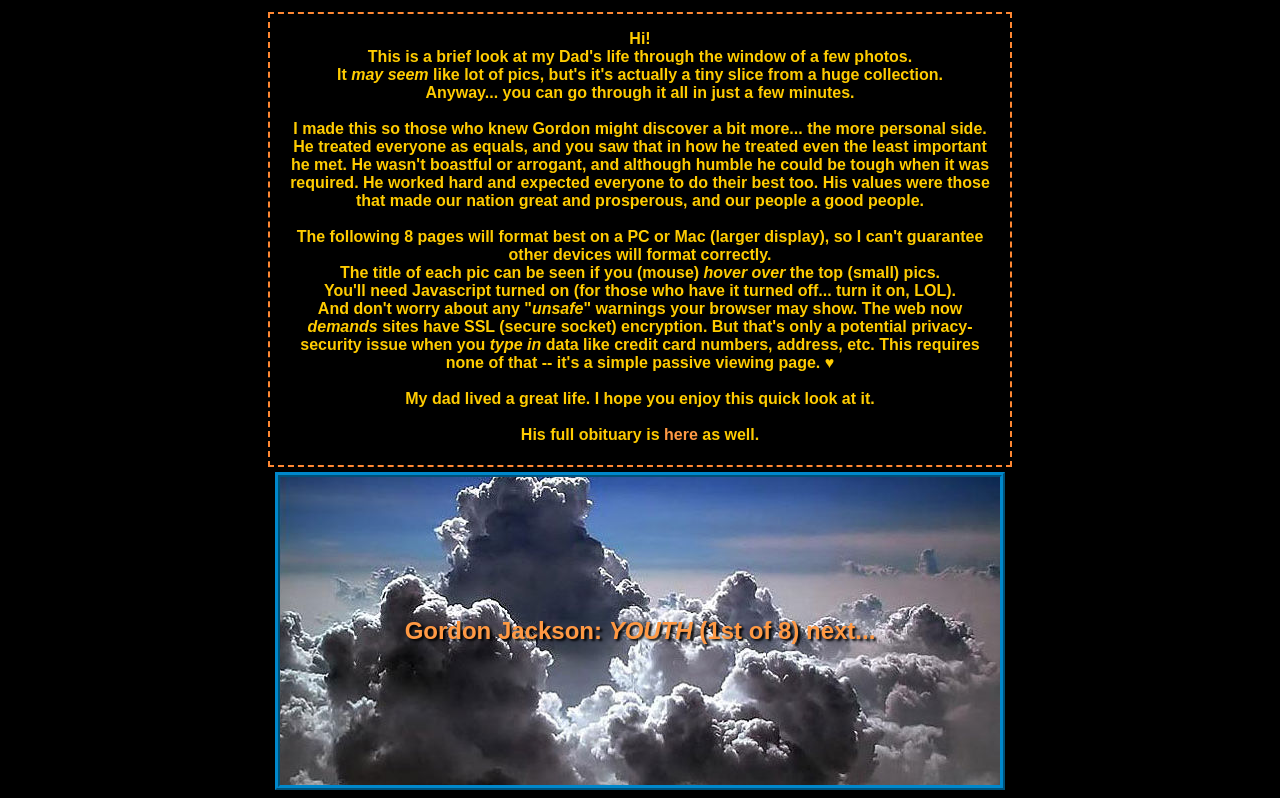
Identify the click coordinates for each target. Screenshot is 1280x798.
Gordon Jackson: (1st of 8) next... (640, 630)
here (681, 434)
